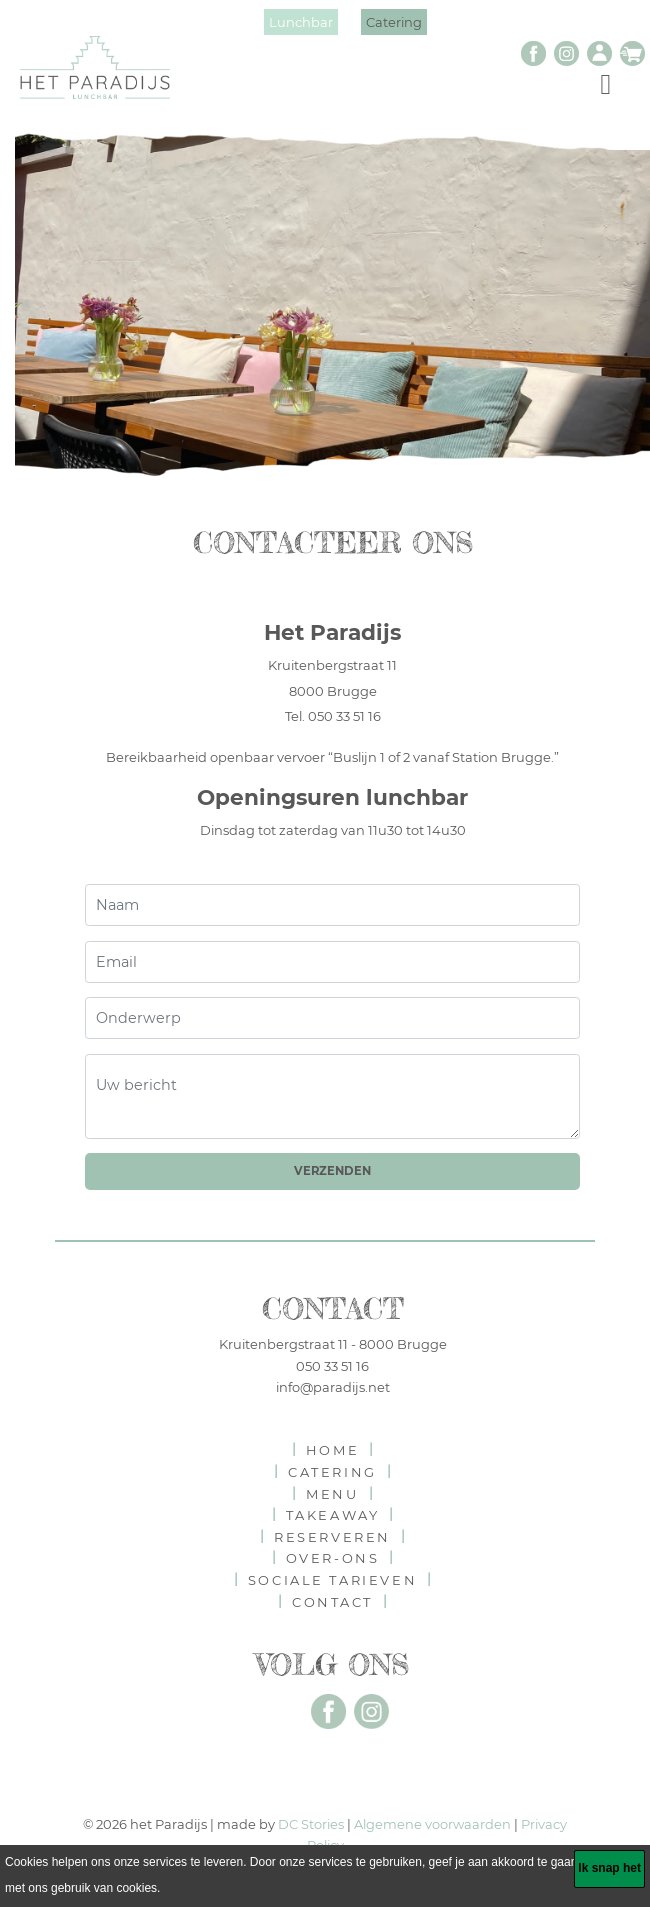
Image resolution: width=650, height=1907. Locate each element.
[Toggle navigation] (605, 83)
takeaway (333, 1515)
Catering (394, 22)
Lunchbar (301, 22)
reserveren (332, 1537)
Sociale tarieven (332, 1580)
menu (332, 1494)
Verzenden (332, 1171)
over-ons (333, 1558)
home (332, 1450)
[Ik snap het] (609, 1869)
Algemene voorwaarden (432, 1824)
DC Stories (311, 1824)
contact (332, 1602)
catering (332, 1472)
